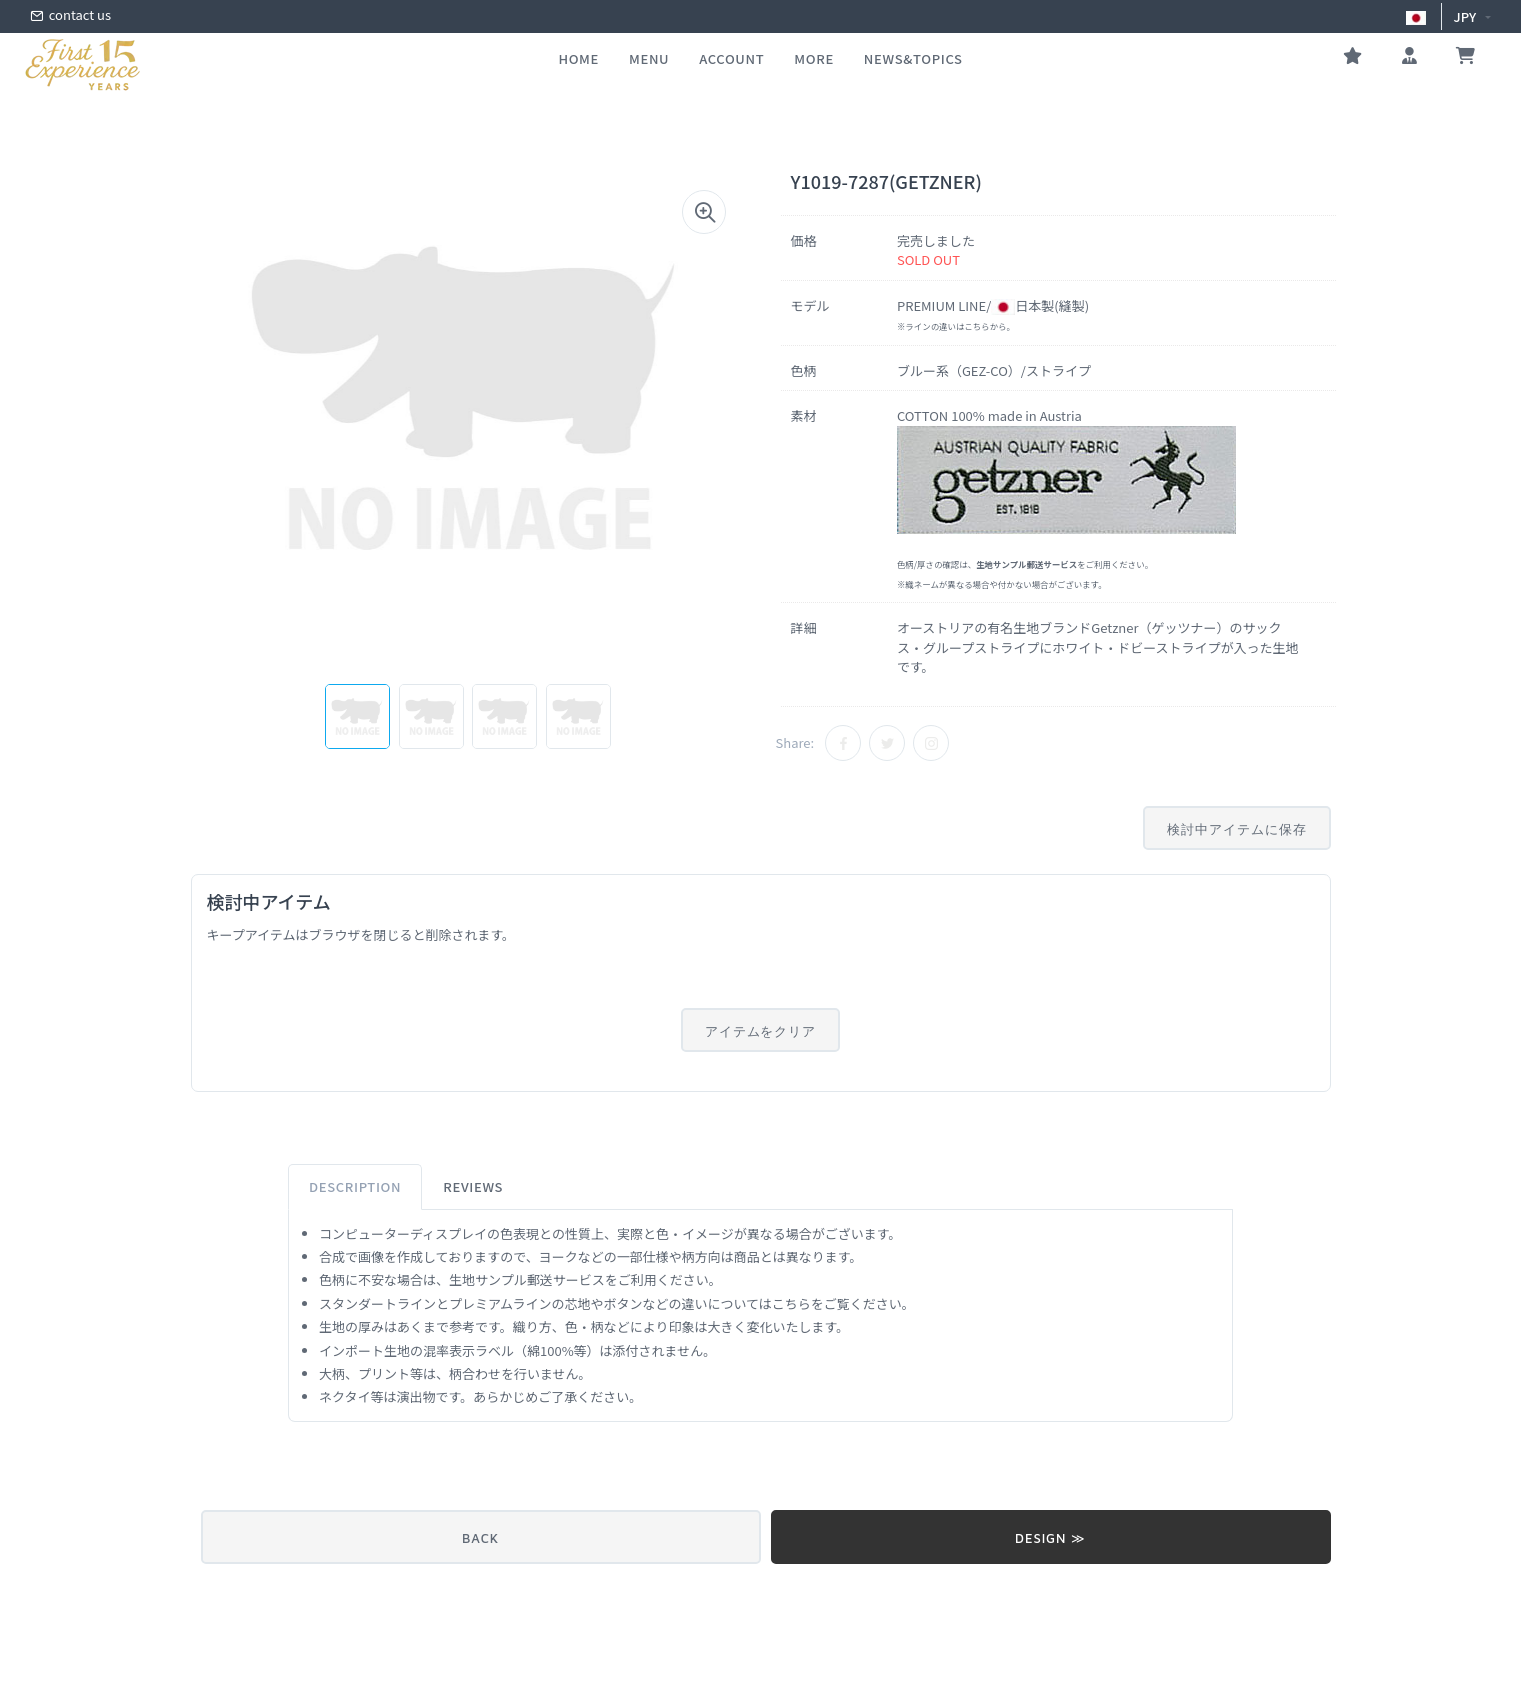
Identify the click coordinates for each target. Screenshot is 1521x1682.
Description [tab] (355, 1186)
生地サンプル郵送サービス (527, 1279)
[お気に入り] (1352, 58)
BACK (480, 1538)
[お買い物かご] (1465, 58)
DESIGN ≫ (1050, 1538)
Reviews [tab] (473, 1186)
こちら (976, 326)
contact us (70, 16)
